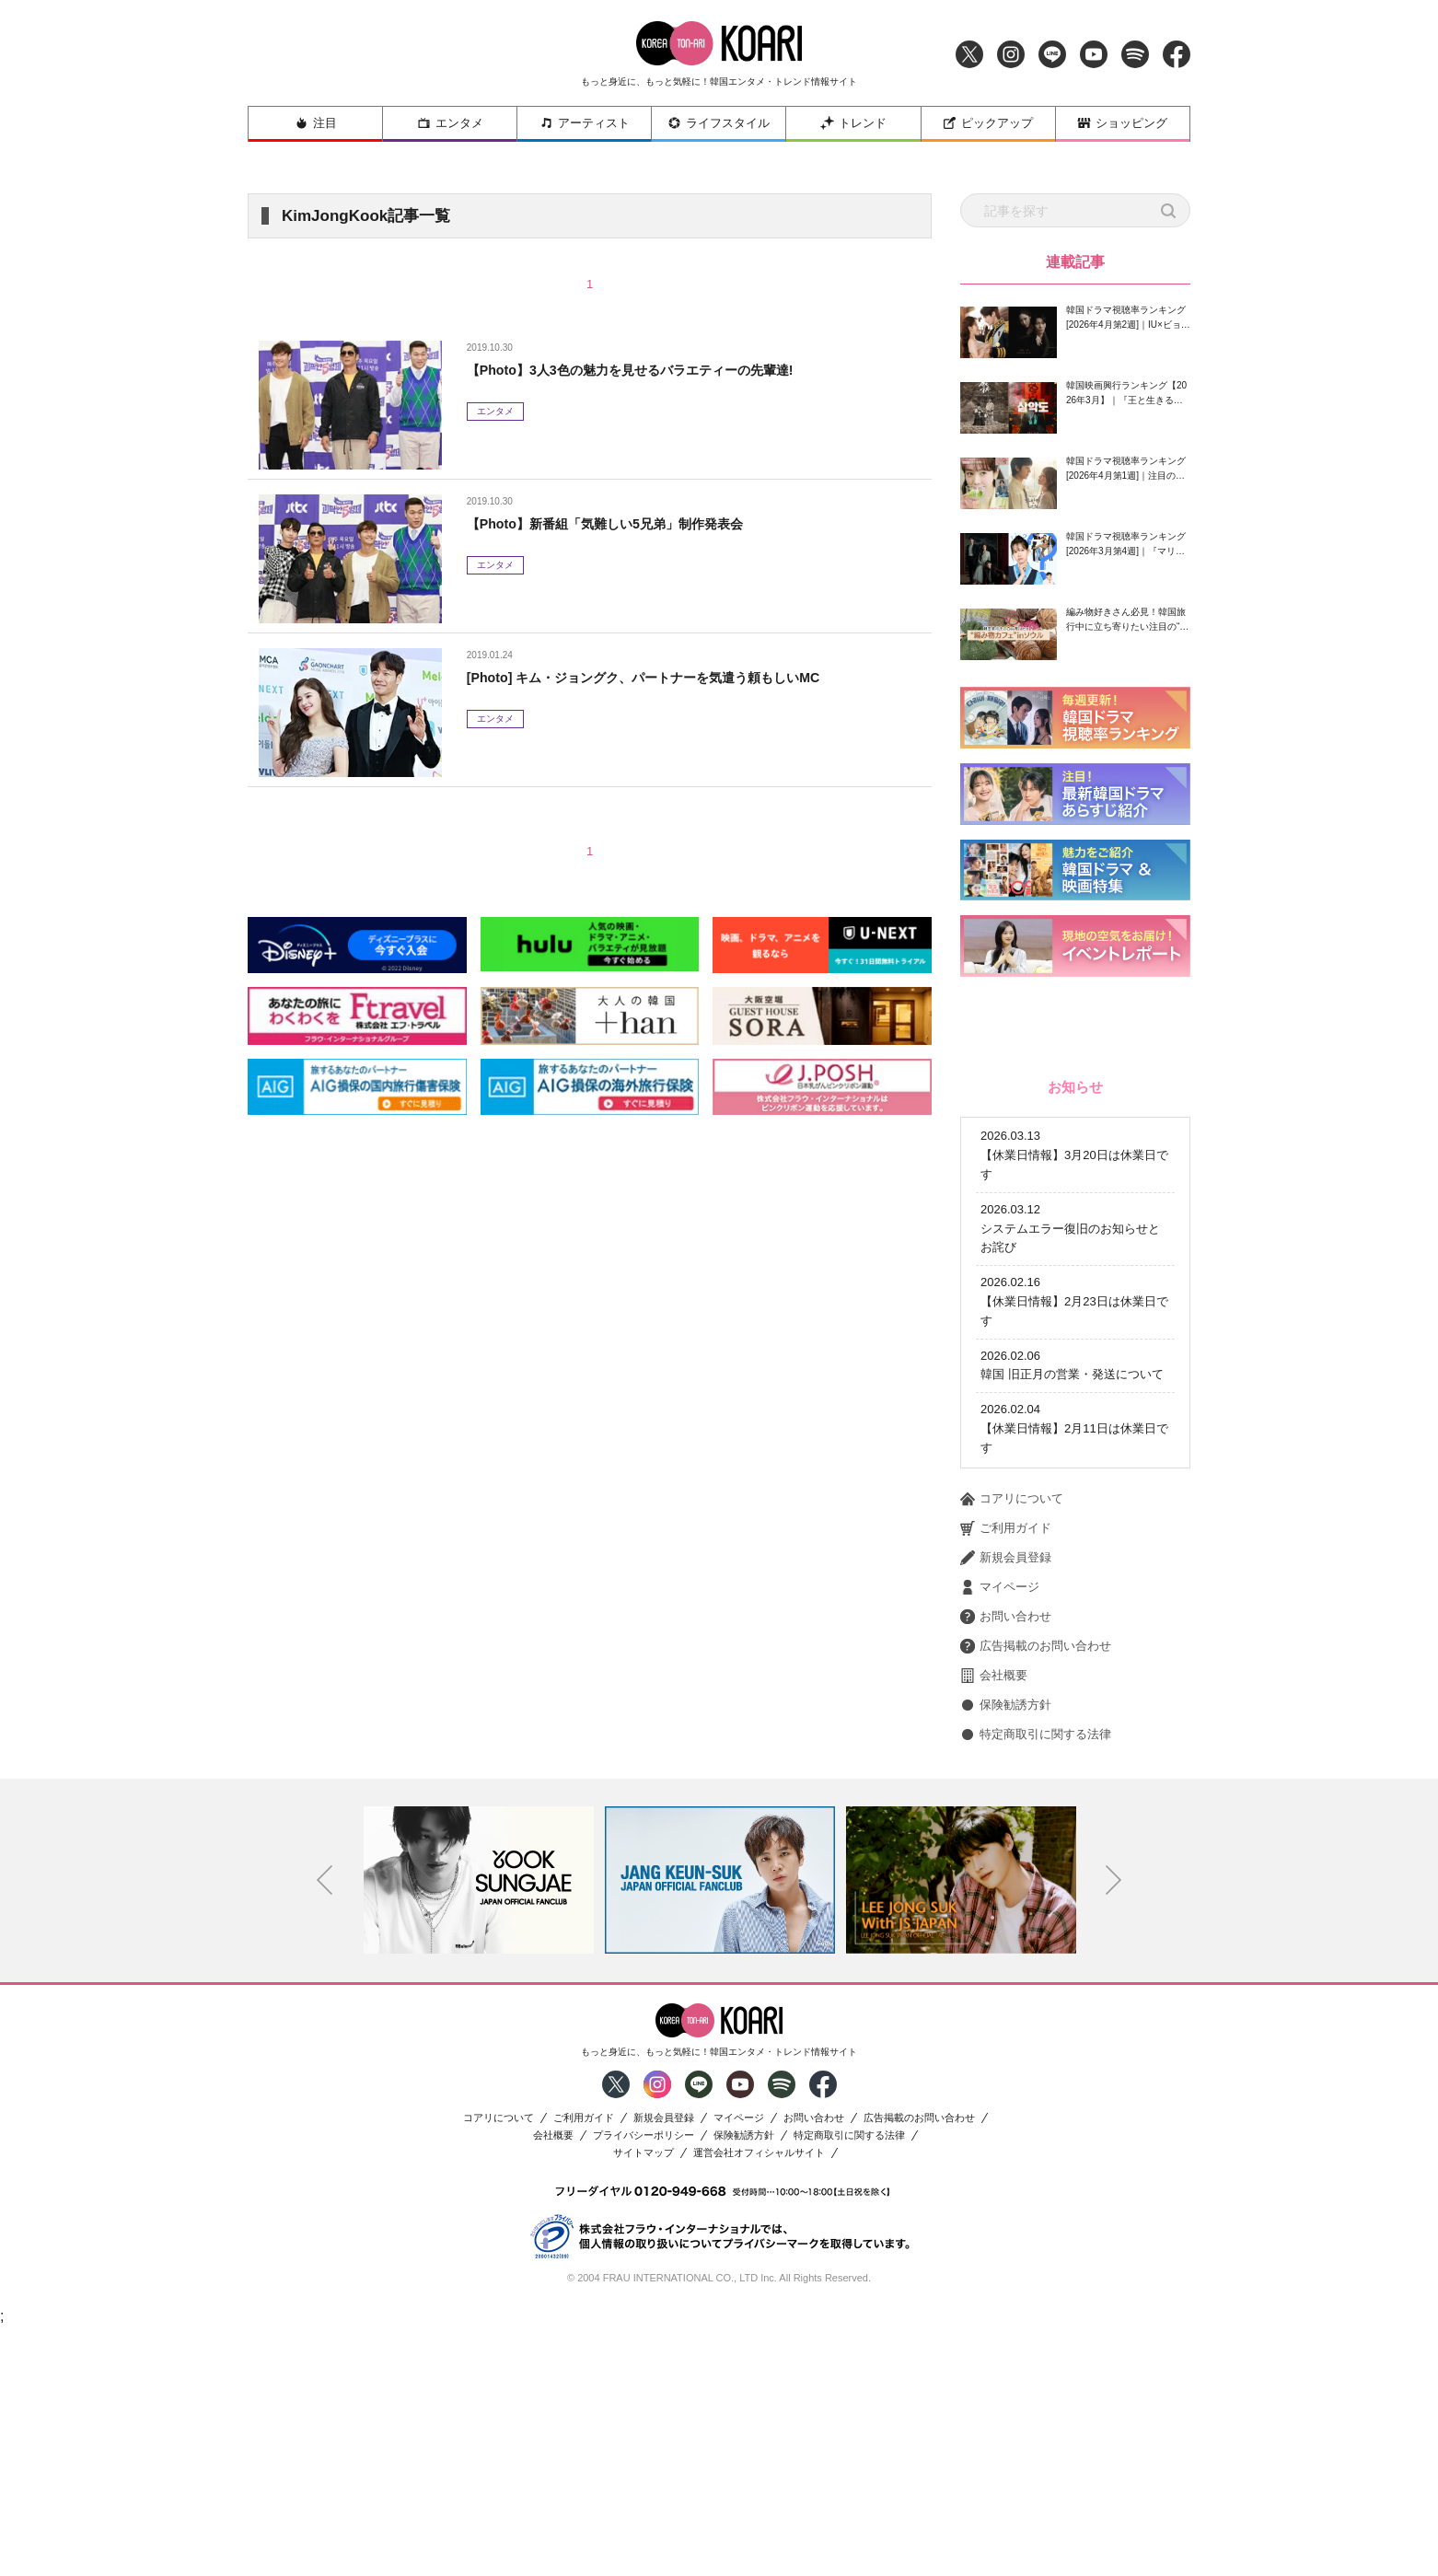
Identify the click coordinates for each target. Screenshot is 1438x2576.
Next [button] (1114, 2127)
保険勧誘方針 (1005, 1951)
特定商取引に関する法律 (1035, 1981)
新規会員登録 (1005, 1804)
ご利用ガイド (1005, 1775)
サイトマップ (643, 2400)
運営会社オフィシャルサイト (759, 2400)
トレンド (853, 123)
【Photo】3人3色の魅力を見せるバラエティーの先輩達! (653, 369)
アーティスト (584, 123)
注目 (316, 123)
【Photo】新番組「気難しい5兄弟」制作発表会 (624, 523)
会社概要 (993, 1922)
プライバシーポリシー (643, 2382)
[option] (478, 2126)
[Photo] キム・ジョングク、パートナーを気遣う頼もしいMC (668, 677)
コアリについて (1011, 1745)
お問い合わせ (1005, 1863)
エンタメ (450, 123)
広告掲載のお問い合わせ (1035, 1893)
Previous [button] (325, 2127)
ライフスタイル (718, 123)
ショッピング (1122, 123)
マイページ (999, 1834)
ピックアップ (988, 123)
